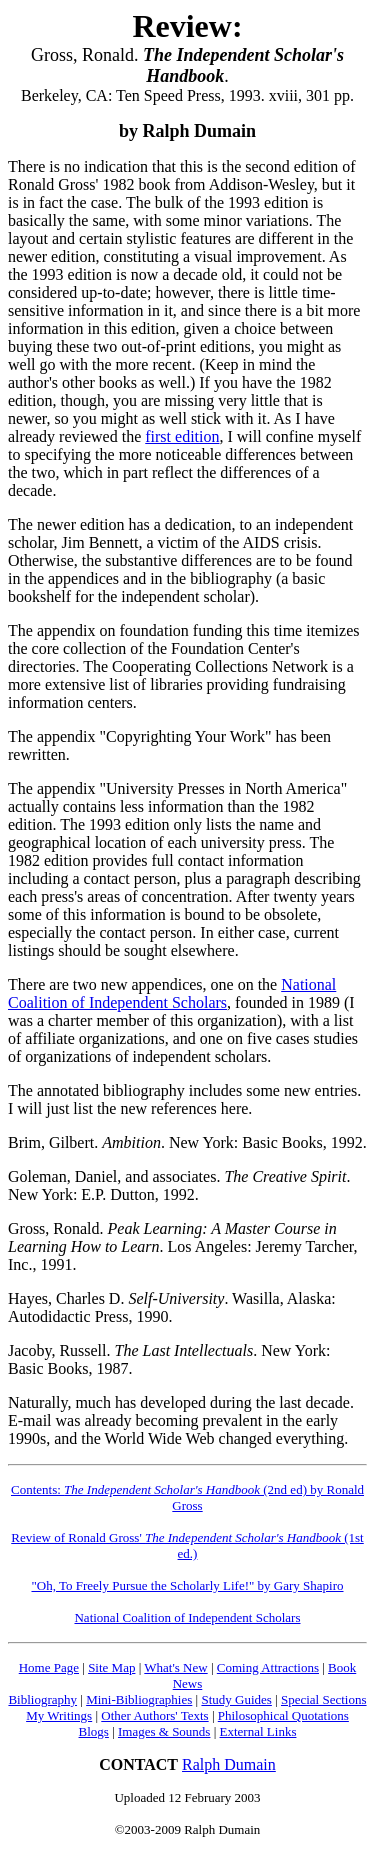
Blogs (94, 1731)
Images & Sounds (164, 1731)
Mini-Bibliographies (139, 1699)
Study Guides (236, 1699)
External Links (258, 1731)
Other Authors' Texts (154, 1715)
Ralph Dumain (229, 1764)
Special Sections (324, 1699)
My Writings (59, 1715)
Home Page (49, 1667)
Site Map (111, 1667)
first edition (182, 436)
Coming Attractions (268, 1667)
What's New (175, 1667)
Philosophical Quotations (283, 1715)
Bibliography (42, 1699)
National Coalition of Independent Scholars (172, 993)
